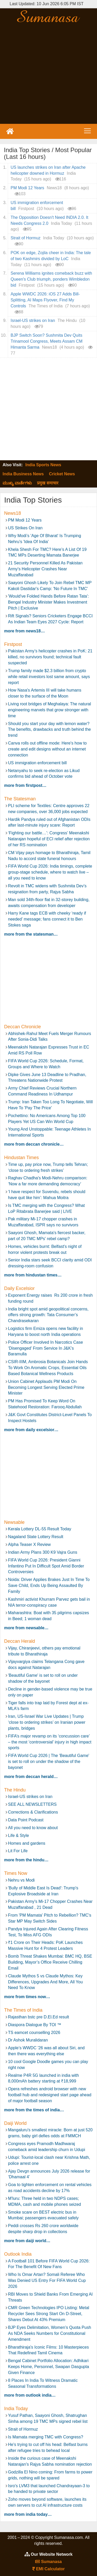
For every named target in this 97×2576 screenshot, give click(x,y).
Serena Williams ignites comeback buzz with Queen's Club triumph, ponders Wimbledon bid (51, 279)
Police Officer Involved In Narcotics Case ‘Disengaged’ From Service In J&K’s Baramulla (45, 1348)
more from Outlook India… (30, 2395)
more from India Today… (28, 2514)
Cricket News (62, 474)
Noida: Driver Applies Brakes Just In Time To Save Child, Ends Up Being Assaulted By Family (48, 1585)
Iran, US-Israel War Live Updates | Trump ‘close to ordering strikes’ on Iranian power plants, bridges (46, 1722)
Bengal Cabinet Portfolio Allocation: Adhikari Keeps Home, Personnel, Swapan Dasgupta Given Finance (48, 2366)
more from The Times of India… (34, 2110)
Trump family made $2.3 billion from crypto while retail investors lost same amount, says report (49, 676)
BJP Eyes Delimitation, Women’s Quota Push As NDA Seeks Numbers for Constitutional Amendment (49, 2333)
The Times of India (23, 2010)
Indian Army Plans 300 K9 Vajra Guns (42, 1552)
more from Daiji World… (27, 2241)
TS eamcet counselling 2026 (34, 2032)
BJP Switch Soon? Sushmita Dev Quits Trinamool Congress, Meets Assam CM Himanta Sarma (47, 341)
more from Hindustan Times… (33, 1275)
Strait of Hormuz (26, 238)
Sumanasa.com (48, 16)
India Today (16, 2408)
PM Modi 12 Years (27, 188)
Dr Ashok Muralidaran (28, 2040)
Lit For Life (18, 1851)
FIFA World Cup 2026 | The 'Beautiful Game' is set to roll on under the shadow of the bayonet (48, 1761)
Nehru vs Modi (21, 1880)
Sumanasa (48, 2561)
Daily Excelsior (19, 1288)
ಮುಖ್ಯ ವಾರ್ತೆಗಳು (17, 483)
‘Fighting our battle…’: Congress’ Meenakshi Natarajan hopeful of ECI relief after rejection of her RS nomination (49, 839)
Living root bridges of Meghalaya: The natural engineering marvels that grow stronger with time (49, 710)
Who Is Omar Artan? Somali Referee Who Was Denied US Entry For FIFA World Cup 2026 (47, 2280)
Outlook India (18, 2254)
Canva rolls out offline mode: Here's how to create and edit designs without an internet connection (47, 749)
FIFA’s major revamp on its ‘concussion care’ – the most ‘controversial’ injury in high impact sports (49, 1742)
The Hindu (15, 1790)
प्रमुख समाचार (47, 483)
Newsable (14, 1522)
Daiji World (15, 2123)
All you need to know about (33, 1827)
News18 (12, 513)
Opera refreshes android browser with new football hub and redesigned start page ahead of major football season (49, 2095)
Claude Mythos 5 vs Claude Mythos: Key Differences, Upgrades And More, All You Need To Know (45, 1982)
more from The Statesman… (31, 934)
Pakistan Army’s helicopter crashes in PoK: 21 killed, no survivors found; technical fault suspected (50, 657)
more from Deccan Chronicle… (34, 1144)
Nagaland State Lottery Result (35, 1536)
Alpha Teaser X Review (29, 1544)
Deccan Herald (19, 1641)
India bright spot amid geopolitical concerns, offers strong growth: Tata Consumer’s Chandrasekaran (49, 1315)
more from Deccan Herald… (31, 1776)
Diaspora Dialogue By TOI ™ (34, 2025)
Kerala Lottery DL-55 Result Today (39, 1529)
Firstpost (13, 644)
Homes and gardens (26, 1843)
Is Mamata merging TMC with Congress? (45, 2437)
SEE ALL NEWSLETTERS (32, 1804)
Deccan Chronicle (22, 1026)
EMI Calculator (48, 2569)
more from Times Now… (27, 1996)
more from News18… (24, 631)
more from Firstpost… (25, 785)
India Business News (23, 474)
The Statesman (20, 798)
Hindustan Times (21, 1157)
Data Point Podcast (25, 1820)
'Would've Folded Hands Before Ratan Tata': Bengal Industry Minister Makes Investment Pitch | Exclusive (48, 602)
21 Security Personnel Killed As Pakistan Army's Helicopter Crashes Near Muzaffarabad (45, 569)
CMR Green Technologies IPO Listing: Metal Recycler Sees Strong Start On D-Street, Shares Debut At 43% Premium (48, 2313)
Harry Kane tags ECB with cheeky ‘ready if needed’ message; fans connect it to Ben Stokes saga (47, 919)
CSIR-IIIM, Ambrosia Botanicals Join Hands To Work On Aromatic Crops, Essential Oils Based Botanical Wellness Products (48, 1368)
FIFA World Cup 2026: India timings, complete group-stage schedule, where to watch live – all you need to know (50, 872)
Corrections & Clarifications (33, 1812)
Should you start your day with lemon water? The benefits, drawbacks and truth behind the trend (49, 729)
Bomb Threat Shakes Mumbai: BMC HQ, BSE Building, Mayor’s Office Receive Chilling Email (50, 1962)
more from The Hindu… (26, 1860)
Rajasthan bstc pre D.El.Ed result (38, 2017)
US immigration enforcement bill (37, 763)
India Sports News (43, 465)
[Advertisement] (48, 74)
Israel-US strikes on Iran (33, 320)
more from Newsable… (26, 1628)
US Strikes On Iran (25, 528)
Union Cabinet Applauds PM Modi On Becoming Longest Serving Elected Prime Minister (46, 1387)
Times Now (15, 1873)
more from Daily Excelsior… (31, 1430)
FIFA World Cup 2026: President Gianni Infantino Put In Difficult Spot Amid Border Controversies (46, 1566)
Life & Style (18, 1835)
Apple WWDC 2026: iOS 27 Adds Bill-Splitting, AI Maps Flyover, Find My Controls (45, 300)
